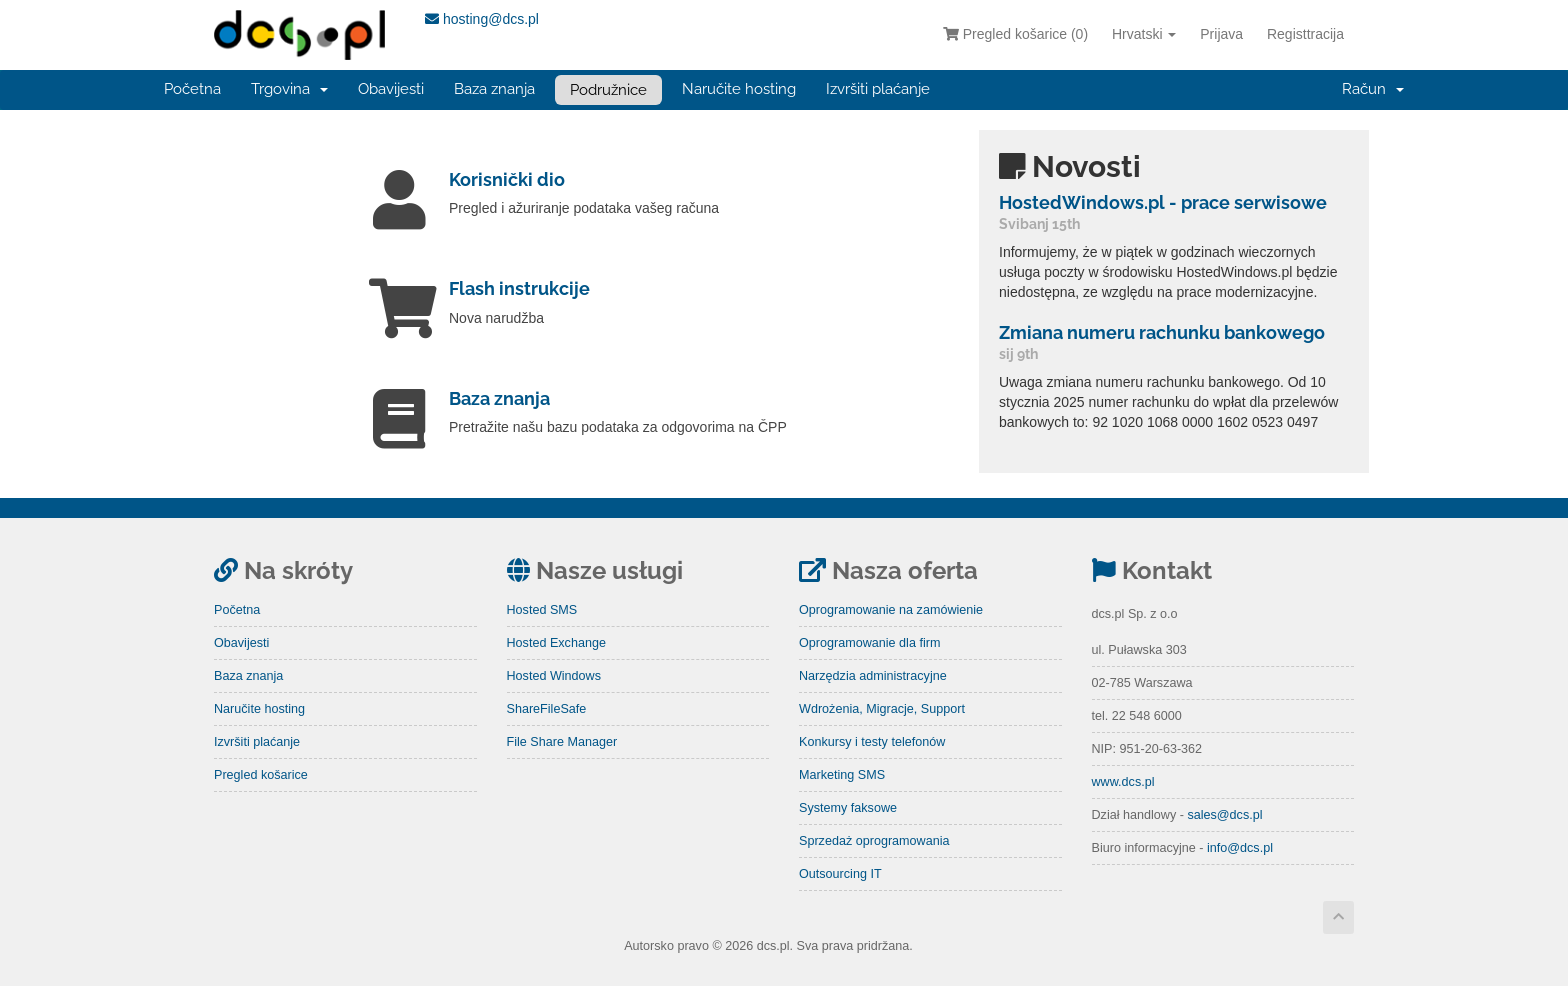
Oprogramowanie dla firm (869, 665)
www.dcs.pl (1123, 804)
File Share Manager (562, 764)
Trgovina (289, 89)
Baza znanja (494, 89)
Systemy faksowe (848, 830)
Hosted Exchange (556, 665)
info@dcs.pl (1240, 870)
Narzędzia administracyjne (873, 698)
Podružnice (608, 90)
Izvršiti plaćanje (878, 89)
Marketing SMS (842, 797)
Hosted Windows (554, 698)
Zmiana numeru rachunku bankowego (1162, 332)
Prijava (1221, 34)
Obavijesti (391, 89)
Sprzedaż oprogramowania (874, 863)
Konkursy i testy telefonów (872, 764)
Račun (1373, 89)
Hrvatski (1144, 34)
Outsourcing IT (840, 896)
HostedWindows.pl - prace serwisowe (1163, 202)
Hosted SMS (542, 632)
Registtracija (1305, 34)
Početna (192, 89)
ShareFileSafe (547, 731)
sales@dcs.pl (1224, 837)
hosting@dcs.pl (482, 19)
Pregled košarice (261, 797)
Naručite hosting (739, 89)
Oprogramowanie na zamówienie (891, 632)
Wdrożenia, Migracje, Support (882, 731)
